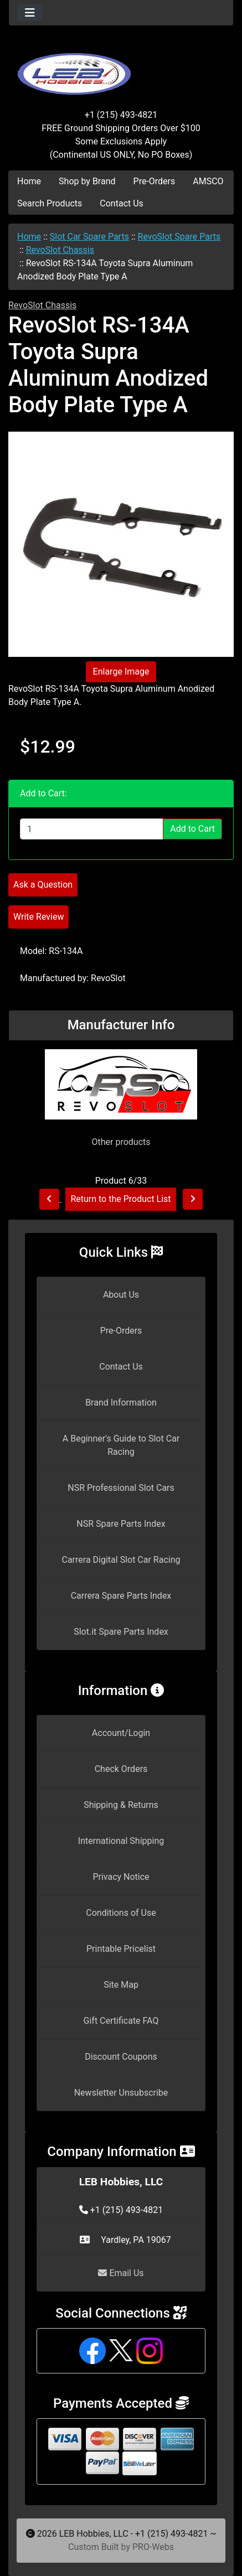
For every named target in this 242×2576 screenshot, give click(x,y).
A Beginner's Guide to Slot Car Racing (121, 1445)
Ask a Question (43, 884)
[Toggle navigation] (30, 12)
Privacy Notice (120, 1877)
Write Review (38, 916)
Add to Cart (192, 828)
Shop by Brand (87, 181)
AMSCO (208, 181)
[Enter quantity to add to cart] (91, 828)
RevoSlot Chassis (60, 250)
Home (29, 181)
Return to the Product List (120, 1199)
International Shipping (121, 1841)
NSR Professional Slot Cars (121, 1488)
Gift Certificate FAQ (121, 2020)
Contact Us (121, 203)
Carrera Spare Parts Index (121, 1595)
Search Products (49, 203)
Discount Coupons (121, 2056)
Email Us (120, 2273)
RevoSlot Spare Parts (179, 236)
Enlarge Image (121, 671)
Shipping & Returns (121, 1805)
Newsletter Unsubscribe (121, 2092)
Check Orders (121, 1769)
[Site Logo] (121, 67)
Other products (120, 1142)
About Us (121, 1294)
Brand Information (121, 1402)
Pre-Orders (154, 181)
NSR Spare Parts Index (120, 1523)
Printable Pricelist (121, 1948)
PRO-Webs (153, 2547)
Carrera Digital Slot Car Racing (120, 1559)
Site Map (121, 1984)
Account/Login (121, 1733)
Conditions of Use (121, 1913)
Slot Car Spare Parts (89, 236)
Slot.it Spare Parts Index (121, 1631)
